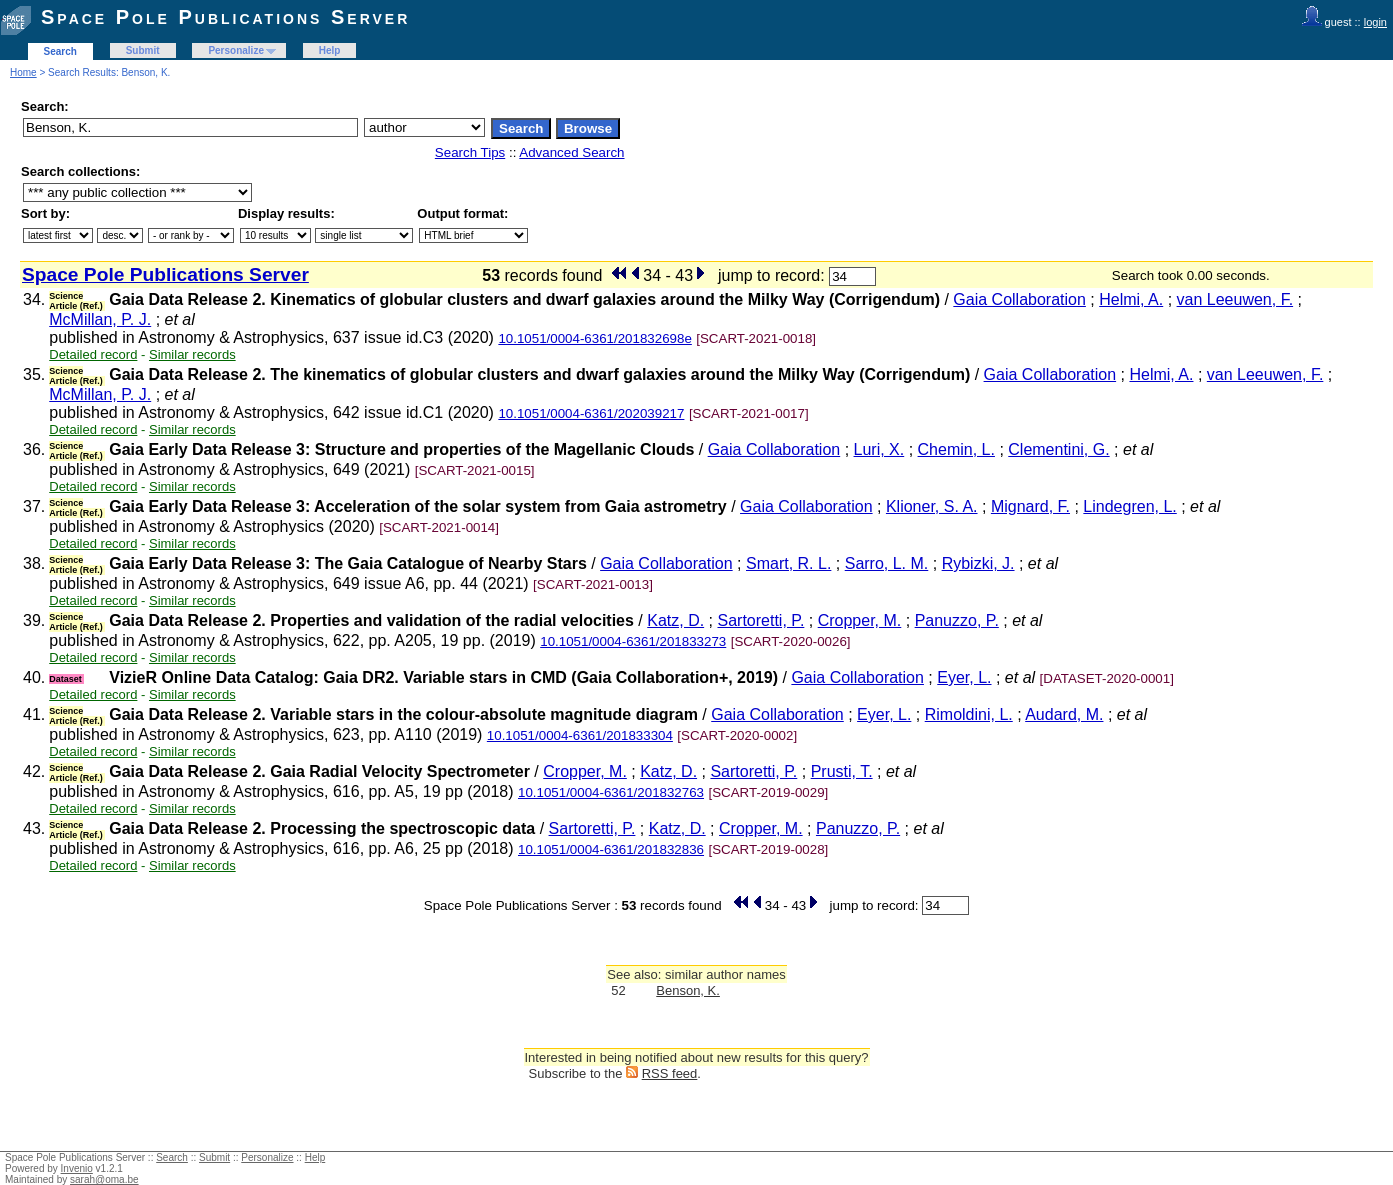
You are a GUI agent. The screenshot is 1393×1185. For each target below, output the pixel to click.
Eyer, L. (964, 677)
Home (23, 72)
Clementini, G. (1058, 449)
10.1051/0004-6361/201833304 (580, 735)
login (1375, 22)
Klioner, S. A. (932, 506)
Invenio (77, 1168)
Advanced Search (571, 152)
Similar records (192, 354)
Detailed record (93, 354)
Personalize (236, 50)
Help (330, 50)
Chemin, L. (956, 449)
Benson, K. (688, 990)
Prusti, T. (842, 771)
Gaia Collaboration (1019, 299)
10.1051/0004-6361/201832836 (611, 849)
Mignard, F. (1030, 506)
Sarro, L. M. (887, 563)
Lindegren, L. (1129, 506)
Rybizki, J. (978, 563)
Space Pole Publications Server (225, 17)
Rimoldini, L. (969, 714)
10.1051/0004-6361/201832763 (611, 792)
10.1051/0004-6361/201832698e (594, 338)
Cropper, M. (860, 620)
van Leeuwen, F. (1235, 299)
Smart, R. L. (788, 563)
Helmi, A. (1131, 299)
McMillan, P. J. (100, 319)
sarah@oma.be (104, 1179)
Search (60, 51)
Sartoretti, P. (760, 620)
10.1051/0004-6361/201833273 (633, 641)
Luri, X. (879, 449)
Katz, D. (675, 620)
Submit (143, 50)
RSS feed (670, 1073)
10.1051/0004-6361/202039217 (591, 413)
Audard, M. (1064, 714)
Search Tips (470, 152)
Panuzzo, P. (957, 620)
